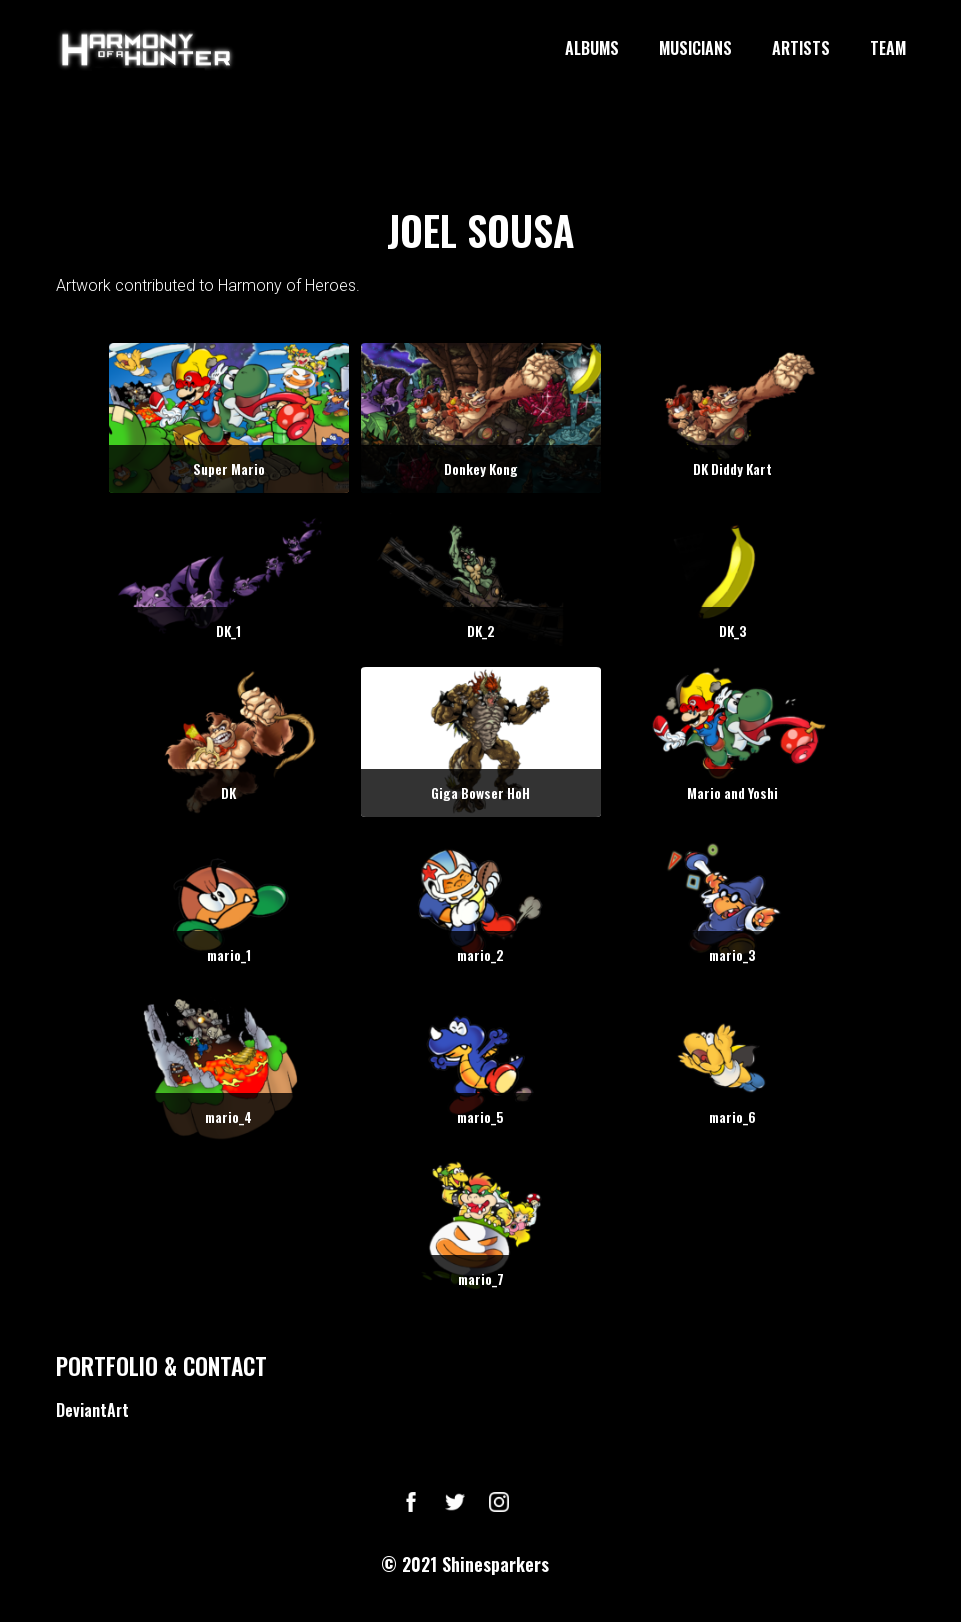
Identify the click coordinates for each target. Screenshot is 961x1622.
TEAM (888, 49)
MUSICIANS (695, 49)
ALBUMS (592, 49)
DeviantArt (92, 1410)
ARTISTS (801, 49)
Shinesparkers (495, 1564)
